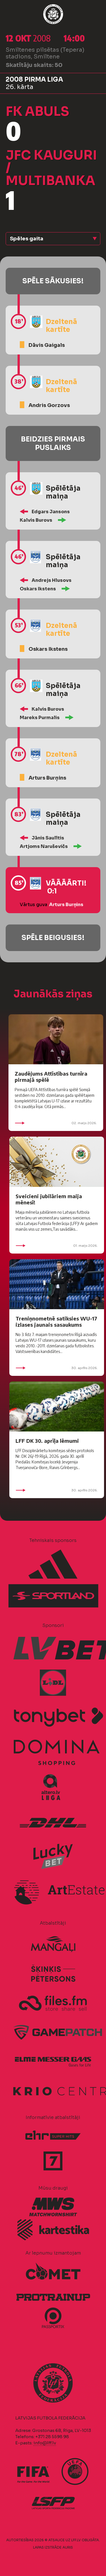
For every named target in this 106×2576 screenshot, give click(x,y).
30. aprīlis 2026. (57, 1368)
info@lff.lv (44, 2443)
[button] (53, 238)
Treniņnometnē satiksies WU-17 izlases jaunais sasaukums (56, 1321)
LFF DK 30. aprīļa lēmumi (47, 1440)
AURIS (67, 2547)
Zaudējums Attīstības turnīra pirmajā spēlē (51, 1076)
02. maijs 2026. (56, 1123)
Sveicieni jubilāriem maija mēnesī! (49, 1199)
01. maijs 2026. (57, 1245)
